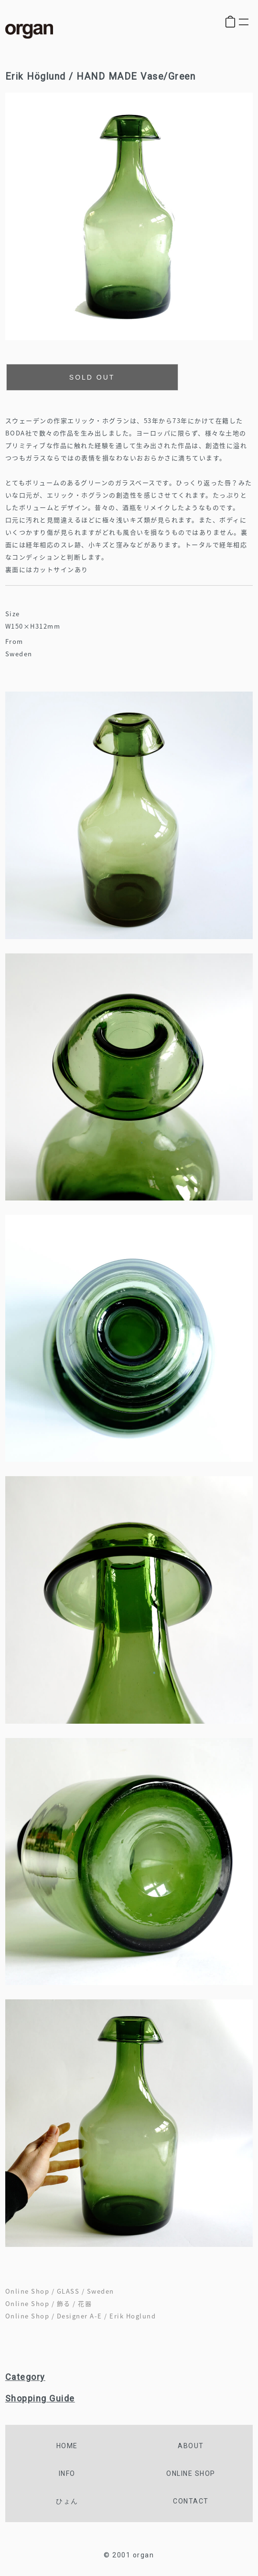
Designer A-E (79, 2315)
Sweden (100, 2291)
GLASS (68, 2291)
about (191, 2446)
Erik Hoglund (132, 2315)
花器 (85, 2303)
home (67, 2446)
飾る (64, 2303)
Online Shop (27, 2291)
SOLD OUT (92, 377)
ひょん (67, 2501)
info (67, 2473)
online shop (190, 2473)
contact (191, 2501)
